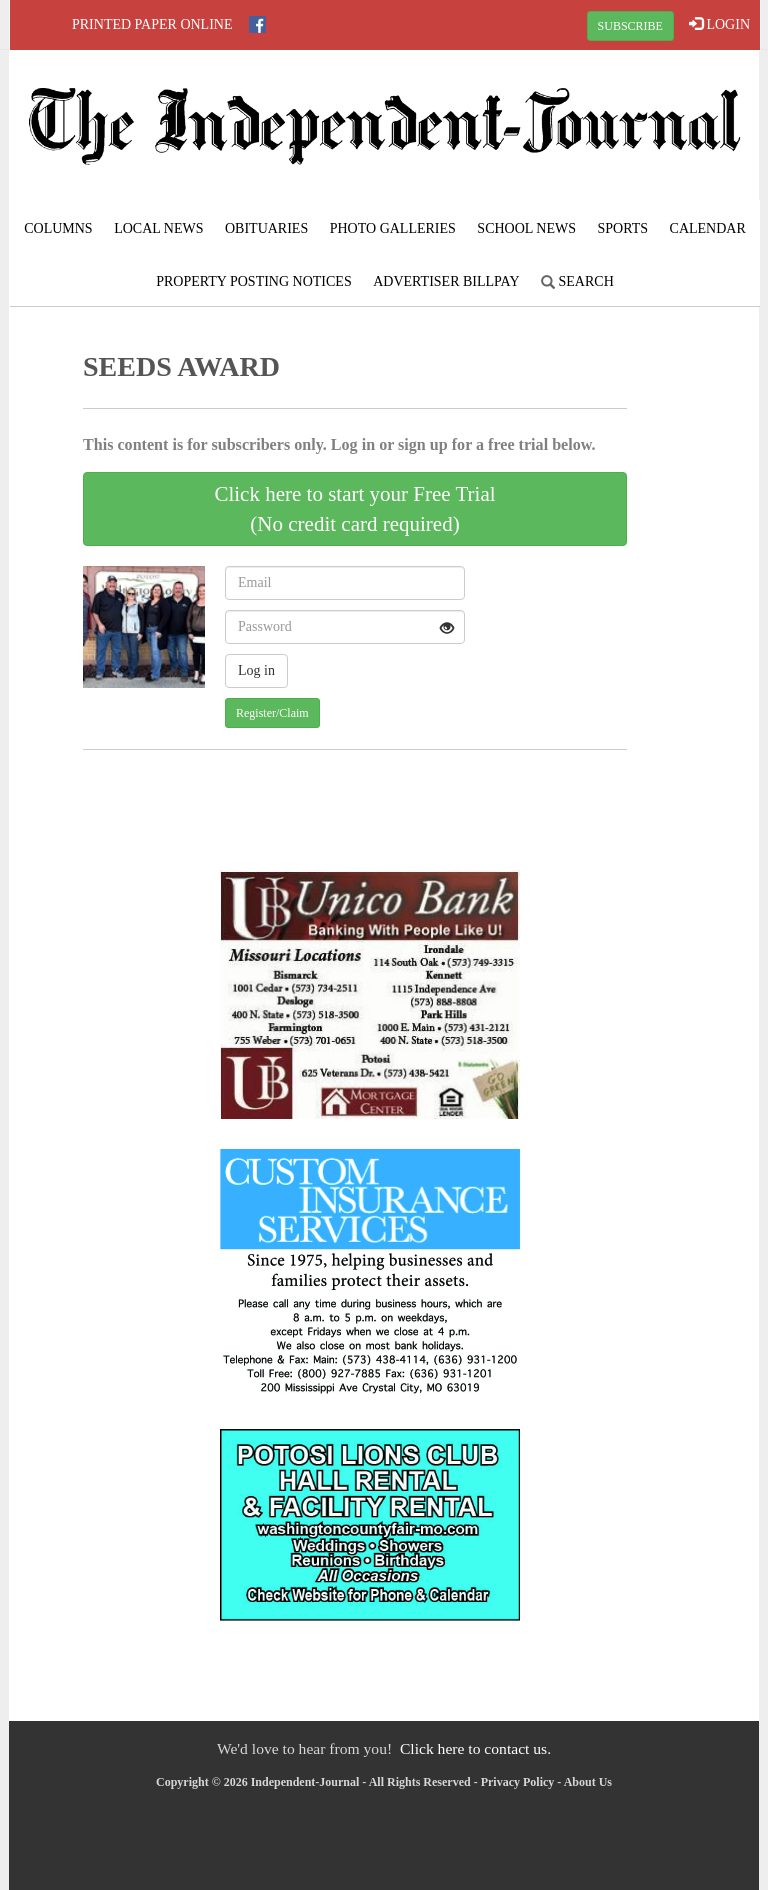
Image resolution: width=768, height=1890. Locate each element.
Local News (158, 228)
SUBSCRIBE (630, 26)
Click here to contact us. (475, 1748)
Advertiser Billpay (446, 281)
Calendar (708, 228)
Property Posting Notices (253, 281)
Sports (623, 228)
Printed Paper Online (152, 24)
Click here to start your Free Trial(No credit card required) (354, 509)
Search (577, 281)
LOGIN (719, 24)
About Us (588, 1782)
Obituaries (266, 228)
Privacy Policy (518, 1782)
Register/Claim (272, 713)
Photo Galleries (393, 228)
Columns (58, 228)
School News (526, 228)
